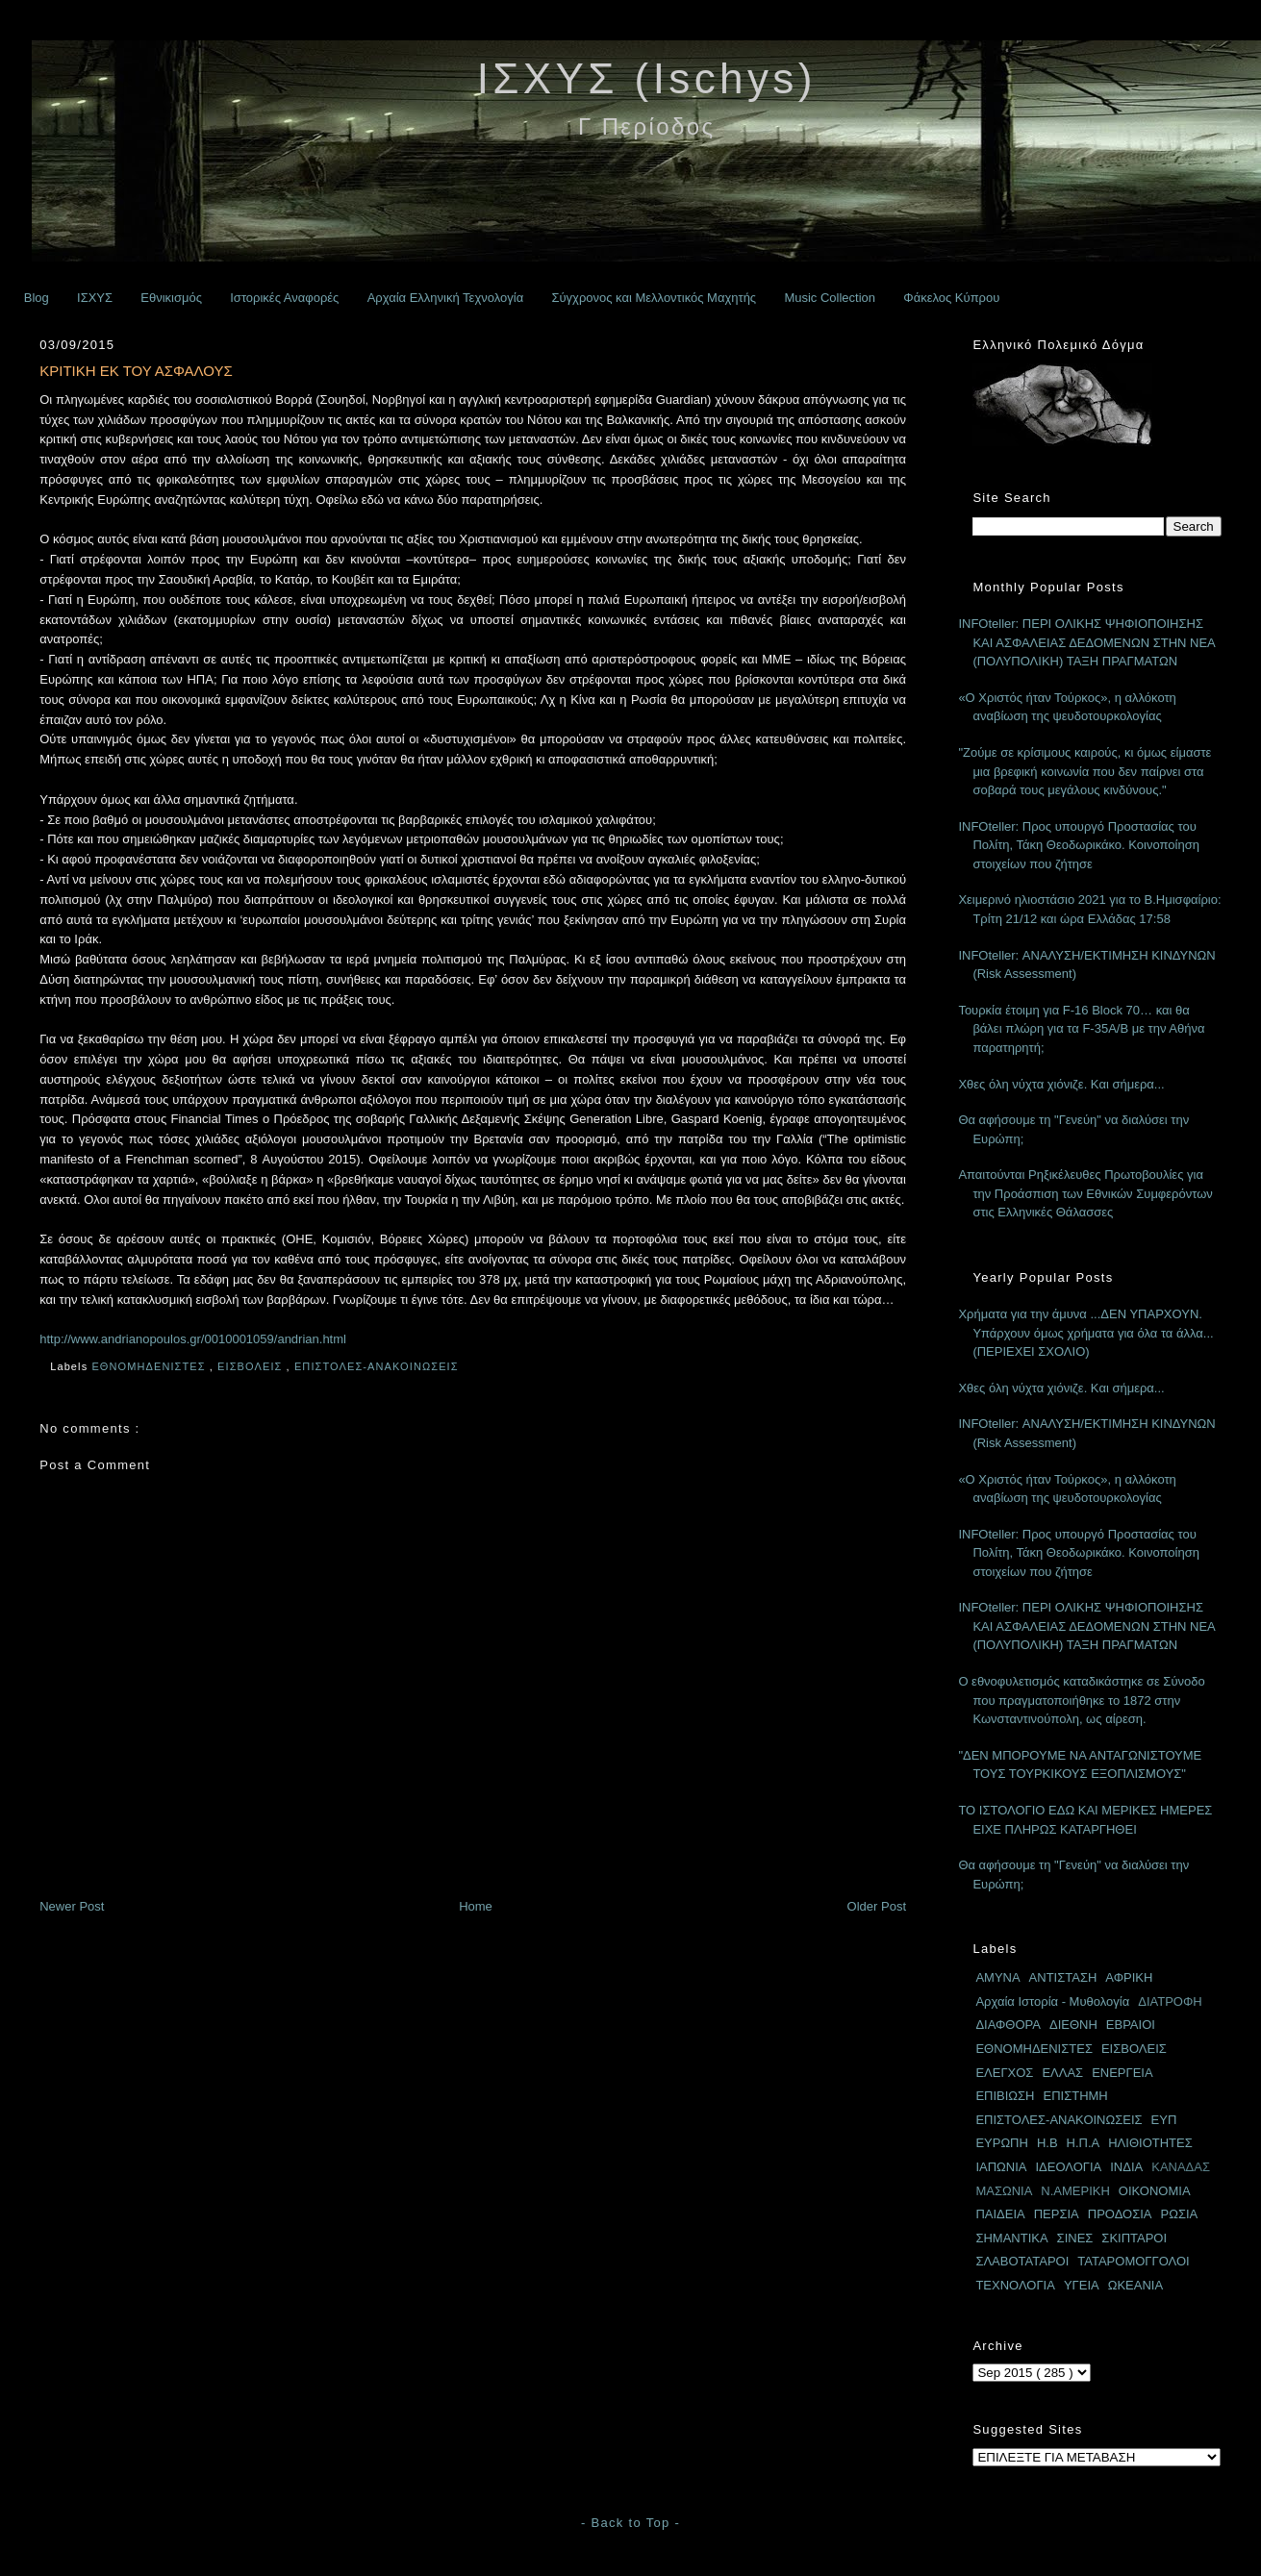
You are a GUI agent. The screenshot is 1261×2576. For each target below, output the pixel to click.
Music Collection (829, 297)
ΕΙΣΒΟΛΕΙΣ (251, 1366)
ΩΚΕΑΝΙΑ (1135, 2285)
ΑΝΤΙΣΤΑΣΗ (1063, 1977)
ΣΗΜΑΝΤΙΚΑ (1011, 2238)
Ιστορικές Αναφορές (284, 297)
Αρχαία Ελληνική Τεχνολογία (445, 297)
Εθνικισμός (171, 297)
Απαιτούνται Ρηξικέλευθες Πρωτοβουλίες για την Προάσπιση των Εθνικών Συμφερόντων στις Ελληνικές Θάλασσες (1085, 1193)
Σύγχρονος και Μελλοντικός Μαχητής (653, 297)
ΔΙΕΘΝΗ (1073, 2024)
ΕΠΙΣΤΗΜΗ (1075, 2095)
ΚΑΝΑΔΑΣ (1180, 2167)
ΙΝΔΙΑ (1126, 2167)
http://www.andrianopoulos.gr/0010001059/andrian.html (192, 1339)
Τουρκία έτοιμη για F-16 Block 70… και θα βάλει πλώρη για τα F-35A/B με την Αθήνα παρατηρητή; (1081, 1029)
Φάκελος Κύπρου (951, 297)
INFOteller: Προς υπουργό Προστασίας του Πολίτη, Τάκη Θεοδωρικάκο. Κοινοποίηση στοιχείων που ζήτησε (1078, 845)
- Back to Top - (630, 2522)
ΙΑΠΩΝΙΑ (1000, 2167)
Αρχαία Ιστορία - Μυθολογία (1052, 2001)
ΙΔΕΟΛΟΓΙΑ (1068, 2167)
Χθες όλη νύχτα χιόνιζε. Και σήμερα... (1061, 1084)
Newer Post (71, 1906)
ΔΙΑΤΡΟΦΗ (1170, 2001)
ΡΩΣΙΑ (1179, 2214)
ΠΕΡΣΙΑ (1056, 2214)
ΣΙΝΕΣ (1075, 2238)
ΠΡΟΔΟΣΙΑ (1120, 2214)
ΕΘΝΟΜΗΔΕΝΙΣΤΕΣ (150, 1366)
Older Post (876, 1906)
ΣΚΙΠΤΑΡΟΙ (1134, 2238)
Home (475, 1906)
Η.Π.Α (1083, 2143)
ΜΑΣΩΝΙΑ (1003, 2191)
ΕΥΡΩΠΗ (1001, 2143)
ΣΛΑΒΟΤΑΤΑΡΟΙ (1022, 2261)
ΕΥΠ (1164, 2120)
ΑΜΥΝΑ (997, 1977)
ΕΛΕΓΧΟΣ (1004, 2072)
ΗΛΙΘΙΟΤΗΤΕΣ (1150, 2143)
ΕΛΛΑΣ (1062, 2072)
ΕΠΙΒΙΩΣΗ (1004, 2095)
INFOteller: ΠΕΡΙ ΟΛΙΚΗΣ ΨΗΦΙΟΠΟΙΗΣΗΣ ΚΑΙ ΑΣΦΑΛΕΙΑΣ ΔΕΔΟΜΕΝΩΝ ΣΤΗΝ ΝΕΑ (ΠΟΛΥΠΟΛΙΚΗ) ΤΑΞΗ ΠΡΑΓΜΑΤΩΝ (1086, 642)
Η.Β (1047, 2143)
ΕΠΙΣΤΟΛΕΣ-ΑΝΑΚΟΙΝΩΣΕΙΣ (378, 1366)
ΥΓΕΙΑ (1081, 2285)
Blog (36, 297)
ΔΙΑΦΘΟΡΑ (1008, 2024)
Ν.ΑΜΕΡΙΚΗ (1075, 2191)
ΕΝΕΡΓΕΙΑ (1122, 2072)
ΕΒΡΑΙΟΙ (1130, 2024)
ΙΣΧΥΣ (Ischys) (647, 78)
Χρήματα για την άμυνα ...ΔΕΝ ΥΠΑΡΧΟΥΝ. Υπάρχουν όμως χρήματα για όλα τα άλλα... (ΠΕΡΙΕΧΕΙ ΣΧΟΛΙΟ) (1085, 1333)
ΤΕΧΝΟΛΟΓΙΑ (1015, 2285)
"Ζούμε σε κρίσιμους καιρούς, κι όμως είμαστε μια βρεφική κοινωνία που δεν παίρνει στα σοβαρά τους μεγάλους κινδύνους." (1084, 771)
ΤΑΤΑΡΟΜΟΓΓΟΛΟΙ (1133, 2261)
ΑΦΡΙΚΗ (1128, 1977)
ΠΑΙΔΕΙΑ (999, 2214)
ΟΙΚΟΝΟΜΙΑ (1155, 2191)
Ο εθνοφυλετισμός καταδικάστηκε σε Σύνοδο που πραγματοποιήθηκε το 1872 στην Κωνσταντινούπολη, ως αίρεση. (1081, 1700)
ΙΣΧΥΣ (95, 297)
